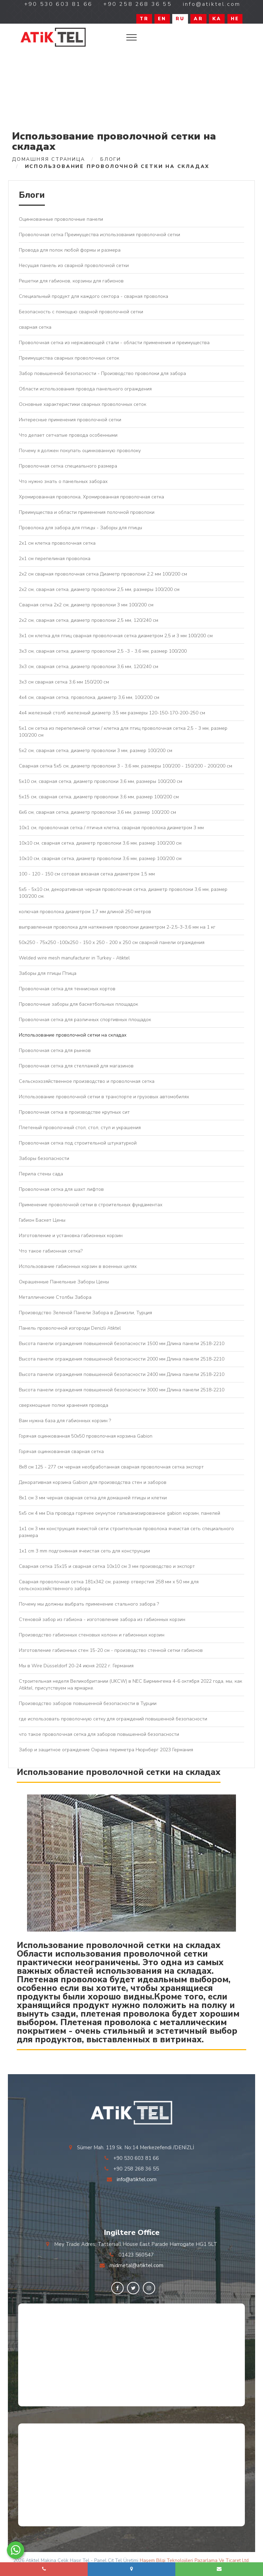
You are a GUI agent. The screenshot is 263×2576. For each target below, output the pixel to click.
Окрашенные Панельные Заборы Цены (64, 1282)
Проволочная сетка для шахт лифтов (61, 1189)
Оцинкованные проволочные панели (61, 219)
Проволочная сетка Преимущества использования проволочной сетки (99, 234)
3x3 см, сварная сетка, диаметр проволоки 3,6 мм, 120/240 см (88, 666)
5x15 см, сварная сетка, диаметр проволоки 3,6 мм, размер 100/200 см (99, 797)
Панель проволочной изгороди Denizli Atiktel (70, 1328)
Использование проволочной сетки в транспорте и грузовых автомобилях (104, 1096)
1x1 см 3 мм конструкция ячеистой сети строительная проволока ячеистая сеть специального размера (126, 1532)
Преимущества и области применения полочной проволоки (86, 512)
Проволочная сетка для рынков (55, 1050)
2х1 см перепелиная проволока (54, 558)
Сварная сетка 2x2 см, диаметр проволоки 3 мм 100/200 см (86, 605)
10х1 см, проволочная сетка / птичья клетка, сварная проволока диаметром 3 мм (111, 827)
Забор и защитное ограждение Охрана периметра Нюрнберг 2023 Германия (106, 1749)
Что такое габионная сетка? (51, 1251)
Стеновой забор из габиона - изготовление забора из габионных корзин (102, 1619)
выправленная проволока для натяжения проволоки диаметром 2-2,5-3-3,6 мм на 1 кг (117, 927)
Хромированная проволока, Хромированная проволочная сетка (91, 497)
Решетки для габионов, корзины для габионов (71, 281)
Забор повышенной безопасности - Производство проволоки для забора (102, 373)
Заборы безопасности (44, 1158)
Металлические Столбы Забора (55, 1297)
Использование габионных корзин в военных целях (78, 1266)
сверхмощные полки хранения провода (63, 1405)
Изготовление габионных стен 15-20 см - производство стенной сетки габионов (111, 1650)
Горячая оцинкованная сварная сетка (61, 1451)
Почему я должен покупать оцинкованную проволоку (80, 450)
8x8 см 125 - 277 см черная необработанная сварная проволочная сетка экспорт (111, 1467)
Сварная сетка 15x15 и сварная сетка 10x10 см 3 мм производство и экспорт (107, 1566)
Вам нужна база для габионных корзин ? (65, 1420)
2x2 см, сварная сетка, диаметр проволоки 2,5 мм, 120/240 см (88, 620)
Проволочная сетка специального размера (68, 466)
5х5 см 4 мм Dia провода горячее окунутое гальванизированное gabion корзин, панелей (119, 1513)
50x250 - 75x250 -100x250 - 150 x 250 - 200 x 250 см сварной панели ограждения (111, 942)
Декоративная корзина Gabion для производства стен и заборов (92, 1482)
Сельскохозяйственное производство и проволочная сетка (86, 1081)
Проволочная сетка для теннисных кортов (67, 988)
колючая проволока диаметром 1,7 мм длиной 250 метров (85, 911)
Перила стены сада (41, 1174)
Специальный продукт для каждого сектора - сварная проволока (93, 296)
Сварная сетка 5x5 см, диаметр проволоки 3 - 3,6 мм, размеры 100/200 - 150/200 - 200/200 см (125, 766)
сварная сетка (35, 327)
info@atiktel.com (136, 2179)
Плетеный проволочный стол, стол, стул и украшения (80, 1127)
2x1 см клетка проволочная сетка (57, 543)
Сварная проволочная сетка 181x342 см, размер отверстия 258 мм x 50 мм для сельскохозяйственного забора (109, 1585)
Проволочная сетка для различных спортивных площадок (85, 1019)
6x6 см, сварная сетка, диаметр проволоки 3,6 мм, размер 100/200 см (97, 812)
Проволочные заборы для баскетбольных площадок (78, 1004)
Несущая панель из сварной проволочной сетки (74, 265)
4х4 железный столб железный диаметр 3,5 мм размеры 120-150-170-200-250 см (112, 713)
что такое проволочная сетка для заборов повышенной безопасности (99, 1734)
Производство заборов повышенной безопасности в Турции (87, 1703)
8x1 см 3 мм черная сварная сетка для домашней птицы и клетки (93, 1498)
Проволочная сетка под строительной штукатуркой (78, 1143)
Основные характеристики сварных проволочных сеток (82, 404)
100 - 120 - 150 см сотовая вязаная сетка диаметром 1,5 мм (87, 874)
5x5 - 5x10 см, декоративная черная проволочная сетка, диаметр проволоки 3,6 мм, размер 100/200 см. (123, 892)
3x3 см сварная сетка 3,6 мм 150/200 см (64, 682)
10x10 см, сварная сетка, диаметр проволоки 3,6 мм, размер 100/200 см (100, 843)
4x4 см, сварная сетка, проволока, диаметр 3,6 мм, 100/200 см (89, 697)
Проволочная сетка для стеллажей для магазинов (76, 1066)
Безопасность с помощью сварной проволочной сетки (81, 312)
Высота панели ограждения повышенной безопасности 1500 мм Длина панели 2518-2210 (121, 1343)
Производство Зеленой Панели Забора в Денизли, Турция (85, 1312)
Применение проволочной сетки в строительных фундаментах (90, 1204)
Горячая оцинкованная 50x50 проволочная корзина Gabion (85, 1436)
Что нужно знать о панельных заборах (63, 481)
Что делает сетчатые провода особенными (68, 435)
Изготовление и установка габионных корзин (71, 1235)
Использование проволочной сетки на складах (72, 1035)
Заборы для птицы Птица (47, 973)
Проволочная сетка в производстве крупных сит (74, 1112)
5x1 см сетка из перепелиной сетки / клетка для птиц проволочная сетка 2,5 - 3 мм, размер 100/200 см (123, 731)
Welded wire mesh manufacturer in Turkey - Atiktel (74, 958)
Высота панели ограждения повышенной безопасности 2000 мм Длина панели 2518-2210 (121, 1359)
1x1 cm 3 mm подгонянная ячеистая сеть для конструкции (84, 1551)
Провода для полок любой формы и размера (70, 250)
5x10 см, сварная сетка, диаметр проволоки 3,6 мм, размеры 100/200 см (100, 781)
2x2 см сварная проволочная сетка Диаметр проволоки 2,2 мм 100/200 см (103, 574)
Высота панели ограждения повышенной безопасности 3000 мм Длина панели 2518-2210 (121, 1390)
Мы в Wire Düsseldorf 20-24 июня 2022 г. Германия (76, 1665)
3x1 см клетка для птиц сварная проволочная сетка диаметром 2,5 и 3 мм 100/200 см (116, 635)
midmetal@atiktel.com (136, 2265)
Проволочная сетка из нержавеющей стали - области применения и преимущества (114, 342)
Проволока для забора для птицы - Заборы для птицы (80, 527)
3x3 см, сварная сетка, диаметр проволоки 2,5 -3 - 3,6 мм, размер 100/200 (103, 651)
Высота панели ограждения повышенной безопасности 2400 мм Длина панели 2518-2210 (121, 1374)
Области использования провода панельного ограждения (85, 389)
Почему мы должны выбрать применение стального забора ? (89, 1604)
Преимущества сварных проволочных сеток (69, 358)
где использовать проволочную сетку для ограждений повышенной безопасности (113, 1719)
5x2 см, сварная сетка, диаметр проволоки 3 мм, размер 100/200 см (95, 750)
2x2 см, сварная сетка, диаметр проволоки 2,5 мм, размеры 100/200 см (99, 589)
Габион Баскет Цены (42, 1220)
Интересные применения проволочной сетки (70, 419)
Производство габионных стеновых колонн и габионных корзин (91, 1635)
